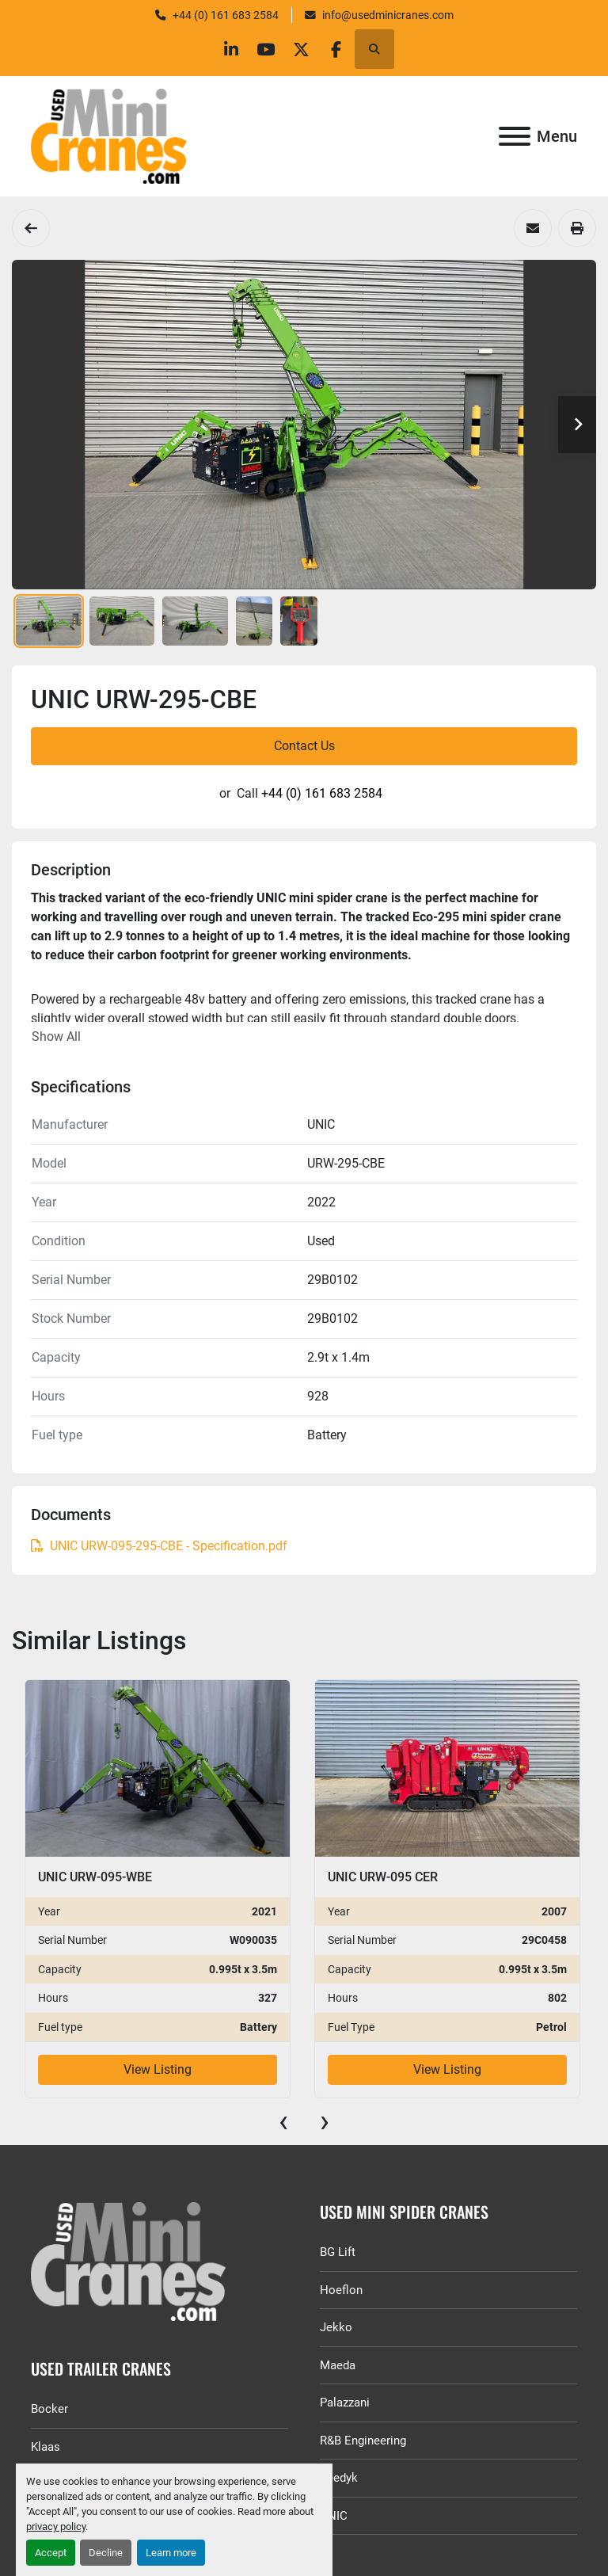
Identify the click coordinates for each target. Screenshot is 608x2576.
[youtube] (263, 49)
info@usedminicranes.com (388, 15)
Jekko (336, 2327)
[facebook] (344, 49)
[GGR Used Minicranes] (159, 2261)
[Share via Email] (533, 228)
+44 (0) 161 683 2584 (226, 15)
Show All (56, 1036)
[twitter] (304, 49)
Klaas (45, 2447)
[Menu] (514, 136)
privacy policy (56, 2526)
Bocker (49, 2409)
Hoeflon (341, 2290)
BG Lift (337, 2252)
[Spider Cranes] (31, 228)
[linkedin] (223, 49)
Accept (50, 2553)
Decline (106, 2553)
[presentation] (283, 2121)
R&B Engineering (363, 2440)
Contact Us (304, 745)
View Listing (158, 2069)
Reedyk (339, 2478)
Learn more (171, 2553)
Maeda (337, 2365)
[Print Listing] (577, 228)
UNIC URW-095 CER (383, 1876)
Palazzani (345, 2402)
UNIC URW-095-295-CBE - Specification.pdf (159, 1545)
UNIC (334, 2516)
